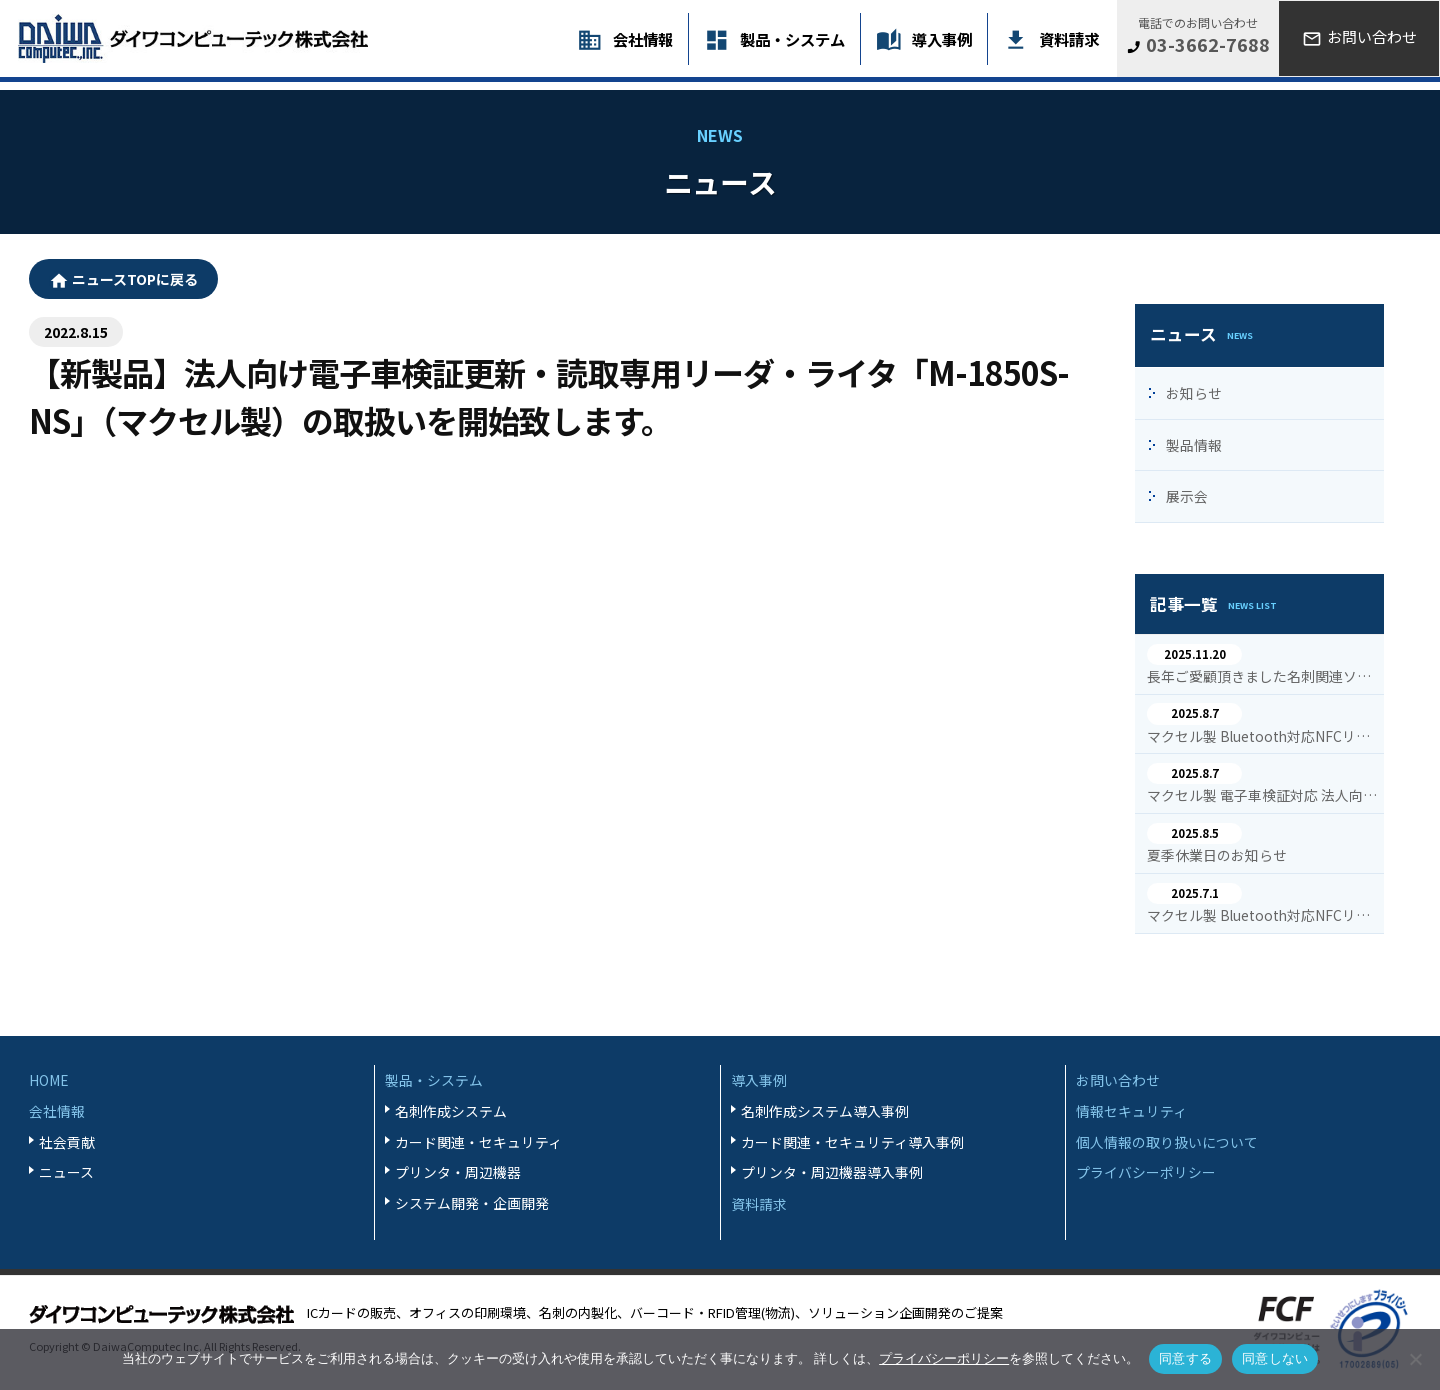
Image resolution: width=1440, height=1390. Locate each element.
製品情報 (1194, 445)
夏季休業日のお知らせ (1217, 856)
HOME (49, 1080)
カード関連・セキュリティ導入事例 (852, 1142)
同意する (1185, 1358)
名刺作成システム (451, 1111)
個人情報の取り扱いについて (1167, 1142)
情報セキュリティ (1131, 1111)
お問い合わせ (1118, 1080)
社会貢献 (67, 1142)
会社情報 (643, 39)
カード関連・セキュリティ (478, 1142)
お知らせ (1194, 393)
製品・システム (792, 39)
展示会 (1187, 496)
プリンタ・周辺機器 (458, 1172)
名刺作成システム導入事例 (825, 1111)
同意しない (1275, 1358)
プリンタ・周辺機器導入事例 (832, 1172)
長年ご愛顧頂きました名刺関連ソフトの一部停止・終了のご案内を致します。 (1262, 677)
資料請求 (1069, 39)
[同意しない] (1415, 1359)
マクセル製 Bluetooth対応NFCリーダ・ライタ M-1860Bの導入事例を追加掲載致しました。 (1262, 737)
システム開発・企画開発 (472, 1203)
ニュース (66, 1172)
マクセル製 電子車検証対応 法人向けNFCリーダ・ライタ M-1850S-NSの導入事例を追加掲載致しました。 (1262, 796)
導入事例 (942, 39)
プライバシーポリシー (1146, 1172)
